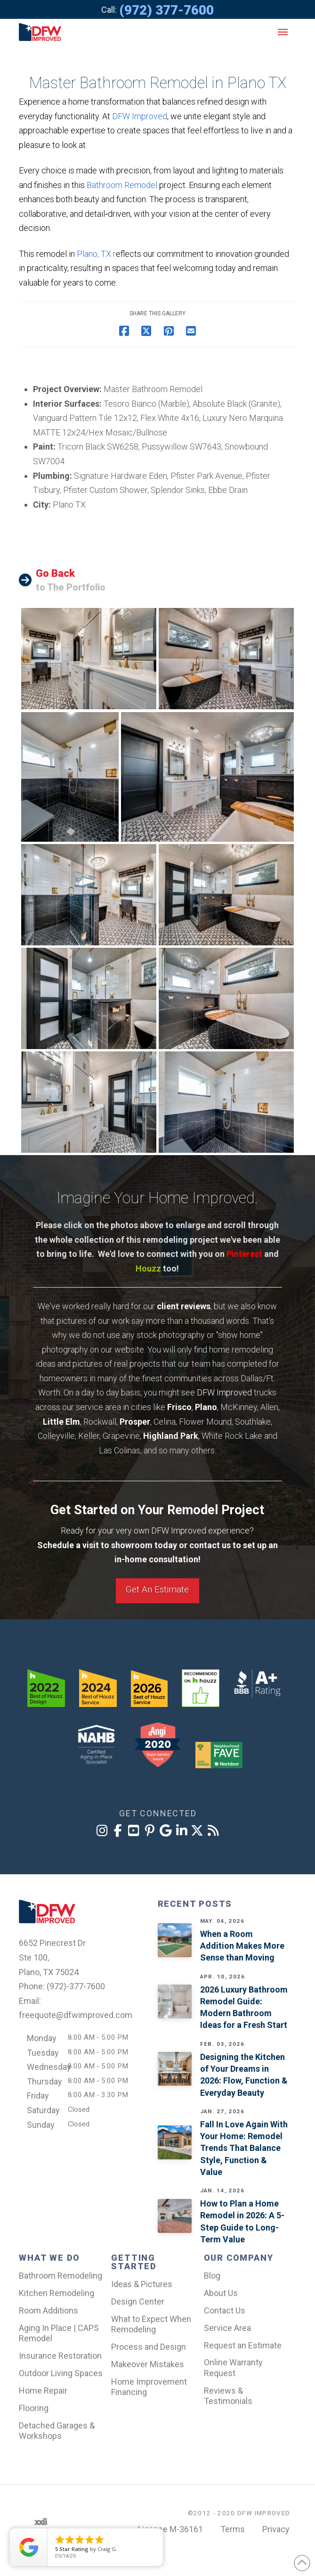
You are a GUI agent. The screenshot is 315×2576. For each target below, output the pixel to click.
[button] (283, 32)
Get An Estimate (157, 1589)
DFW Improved (139, 116)
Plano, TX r (96, 254)
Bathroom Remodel (122, 185)
